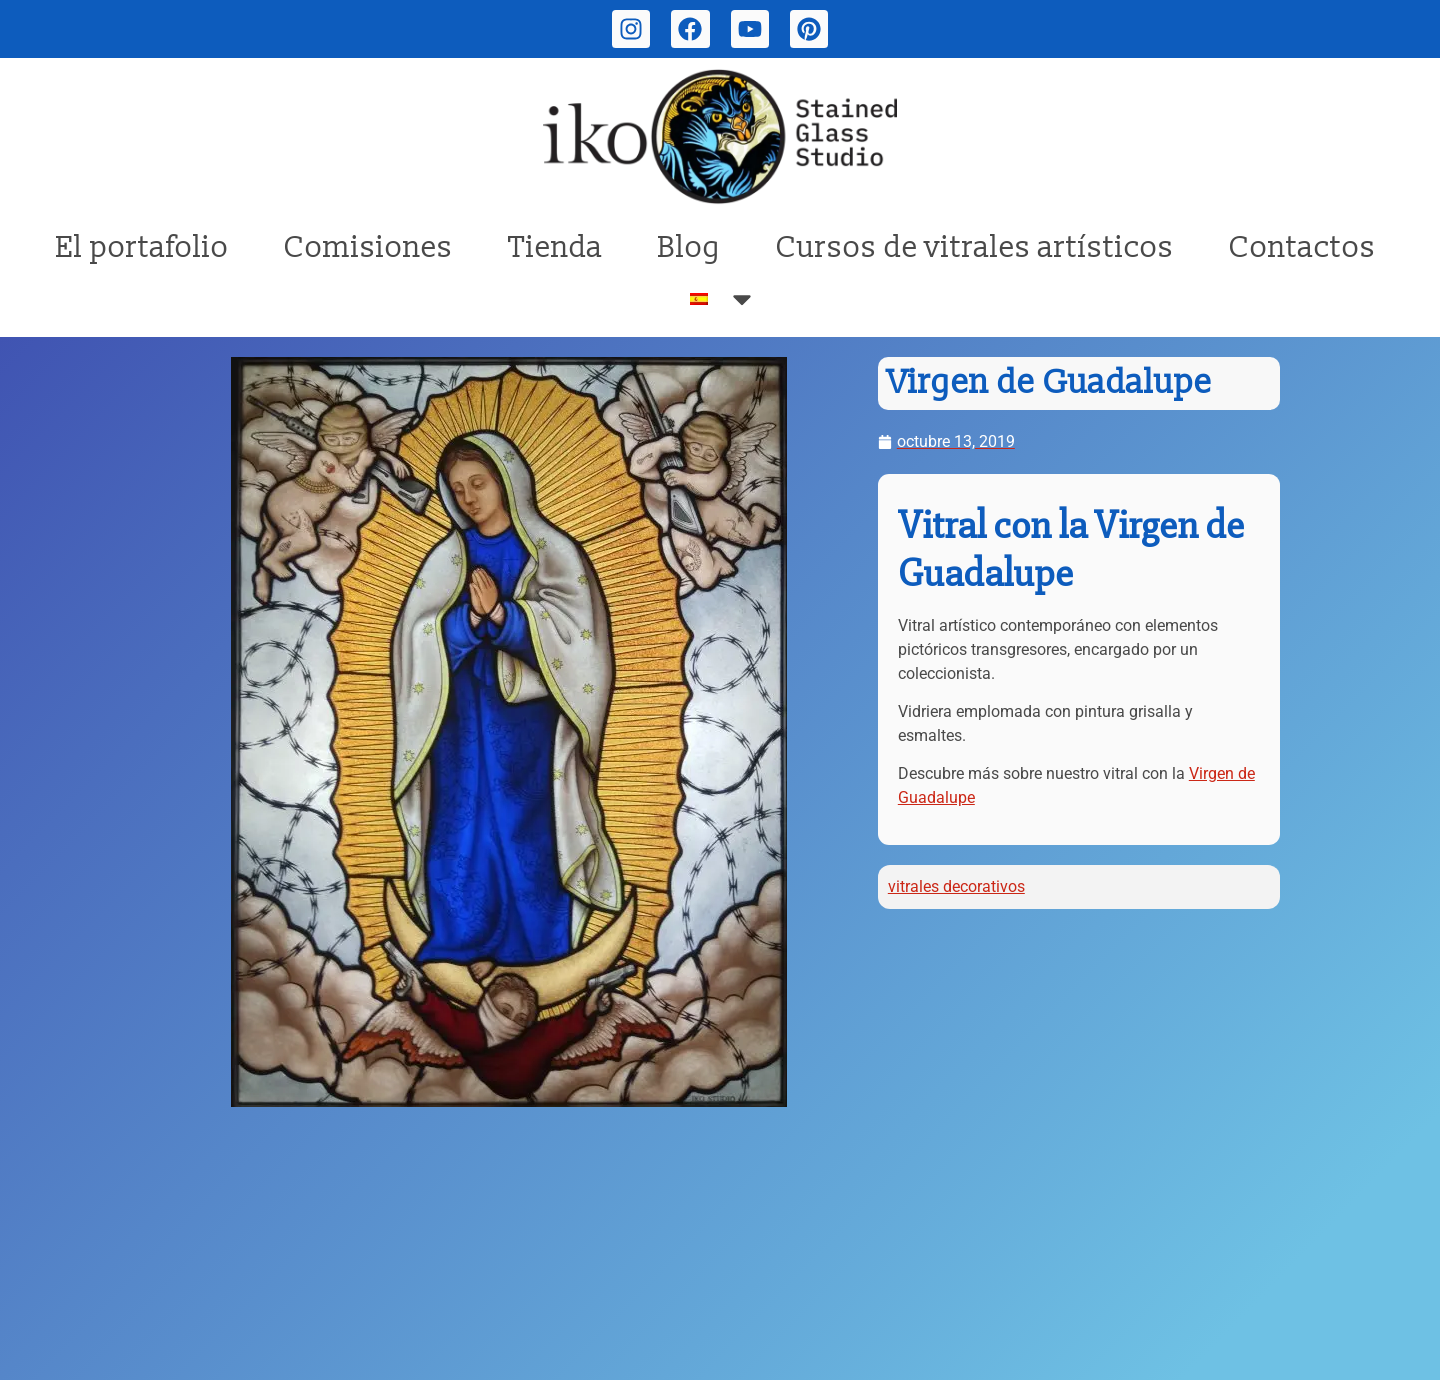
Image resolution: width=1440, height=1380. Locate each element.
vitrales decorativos (956, 886)
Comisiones (368, 247)
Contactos (1302, 247)
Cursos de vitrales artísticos (975, 247)
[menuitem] (723, 299)
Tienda (555, 247)
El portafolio (142, 247)
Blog (689, 247)
